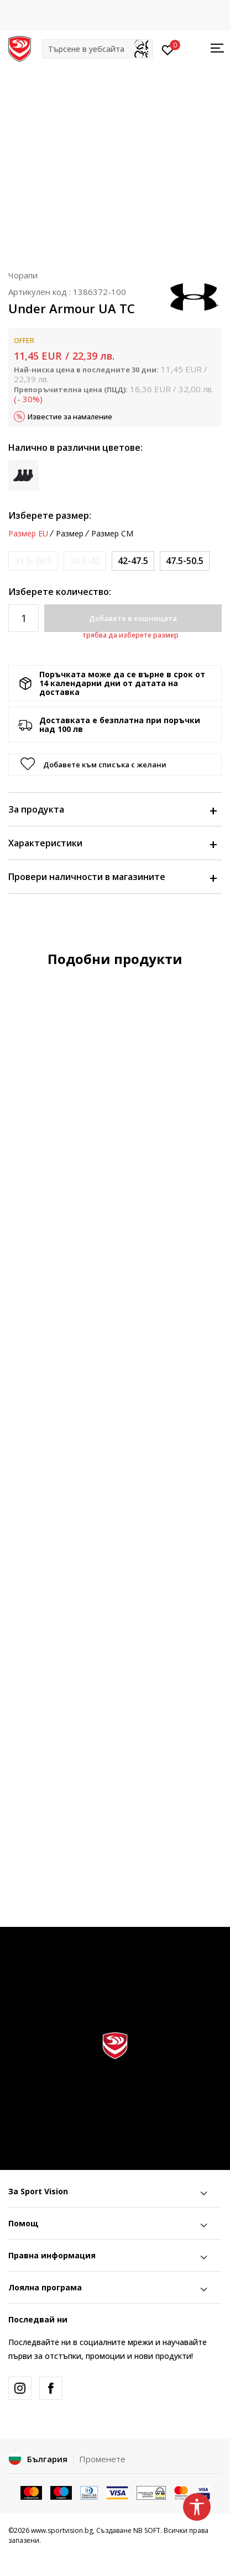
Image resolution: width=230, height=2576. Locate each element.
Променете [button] (102, 2458)
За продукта (112, 809)
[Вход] (168, 49)
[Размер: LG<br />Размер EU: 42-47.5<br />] (133, 561)
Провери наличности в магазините (112, 877)
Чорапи (23, 275)
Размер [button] (69, 533)
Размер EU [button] (28, 533)
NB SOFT (146, 2530)
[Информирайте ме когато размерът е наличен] (33, 561)
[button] (97, 49)
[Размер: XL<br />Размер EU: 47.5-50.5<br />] (185, 561)
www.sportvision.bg (62, 2530)
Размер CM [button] (112, 533)
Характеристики (112, 843)
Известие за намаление (70, 417)
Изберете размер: (49, 515)
